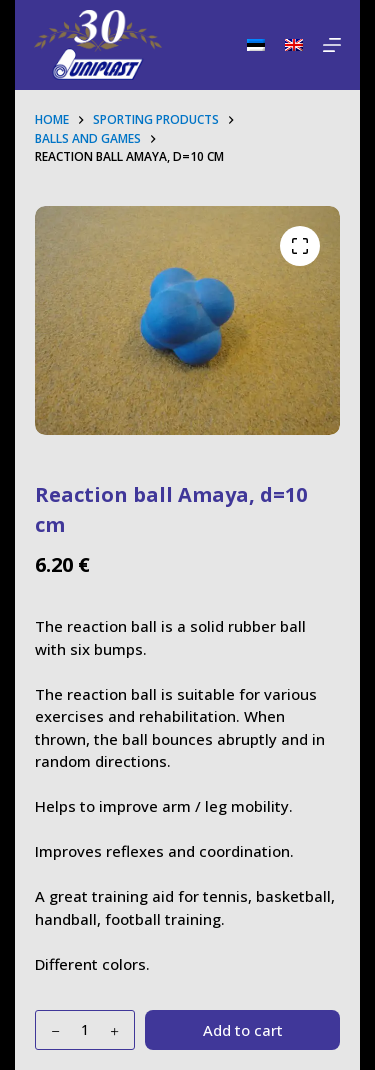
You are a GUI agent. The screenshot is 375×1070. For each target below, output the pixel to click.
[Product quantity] (85, 1030)
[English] (294, 45)
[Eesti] (256, 45)
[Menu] (332, 45)
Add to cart (243, 1030)
